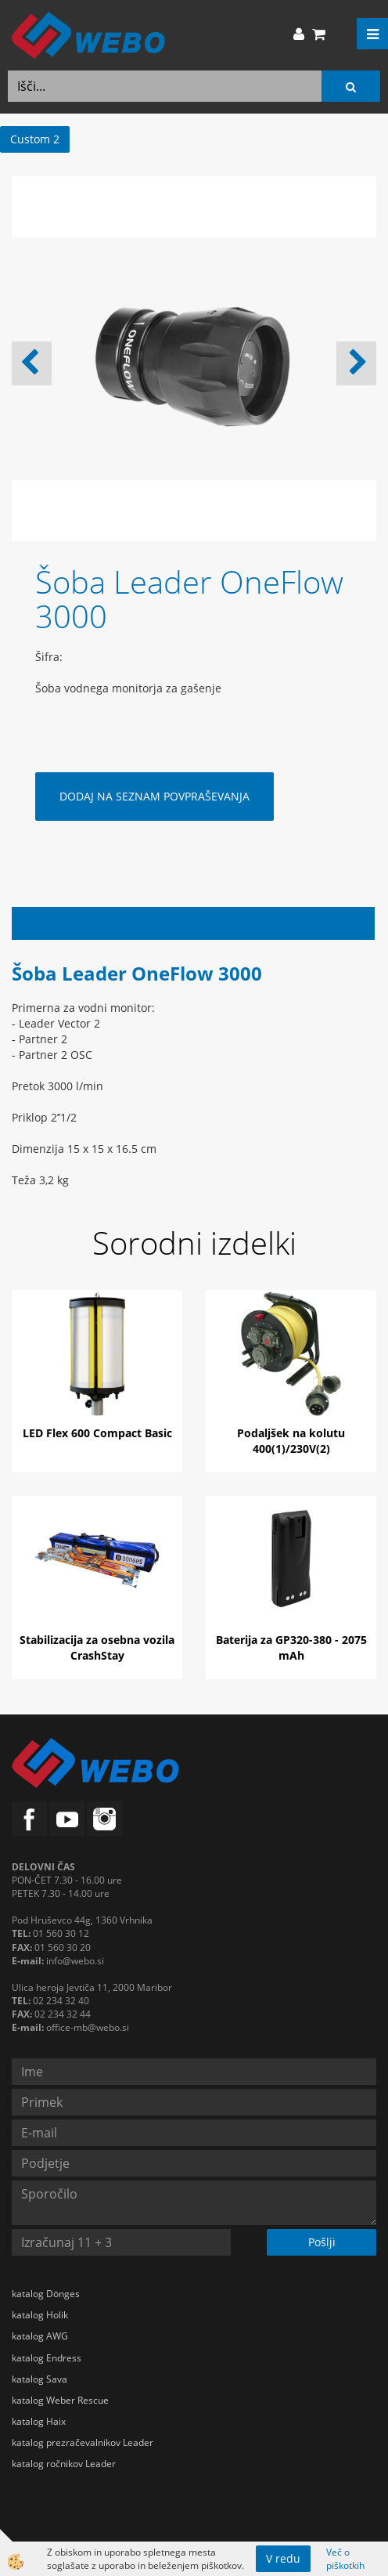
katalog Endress (46, 2358)
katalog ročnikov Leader (64, 2463)
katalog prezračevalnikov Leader (82, 2442)
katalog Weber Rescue (60, 2400)
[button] (356, 363)
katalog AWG (40, 2336)
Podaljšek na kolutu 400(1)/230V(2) (291, 1440)
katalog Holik (40, 2314)
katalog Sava (39, 2379)
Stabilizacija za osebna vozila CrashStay (97, 1647)
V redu (283, 2558)
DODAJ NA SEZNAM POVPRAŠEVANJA (154, 796)
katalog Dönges (46, 2293)
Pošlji (322, 2242)
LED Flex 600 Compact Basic (97, 1432)
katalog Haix (39, 2421)
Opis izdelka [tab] (193, 923)
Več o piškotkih (345, 2558)
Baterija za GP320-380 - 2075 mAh (291, 1647)
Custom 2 (34, 139)
